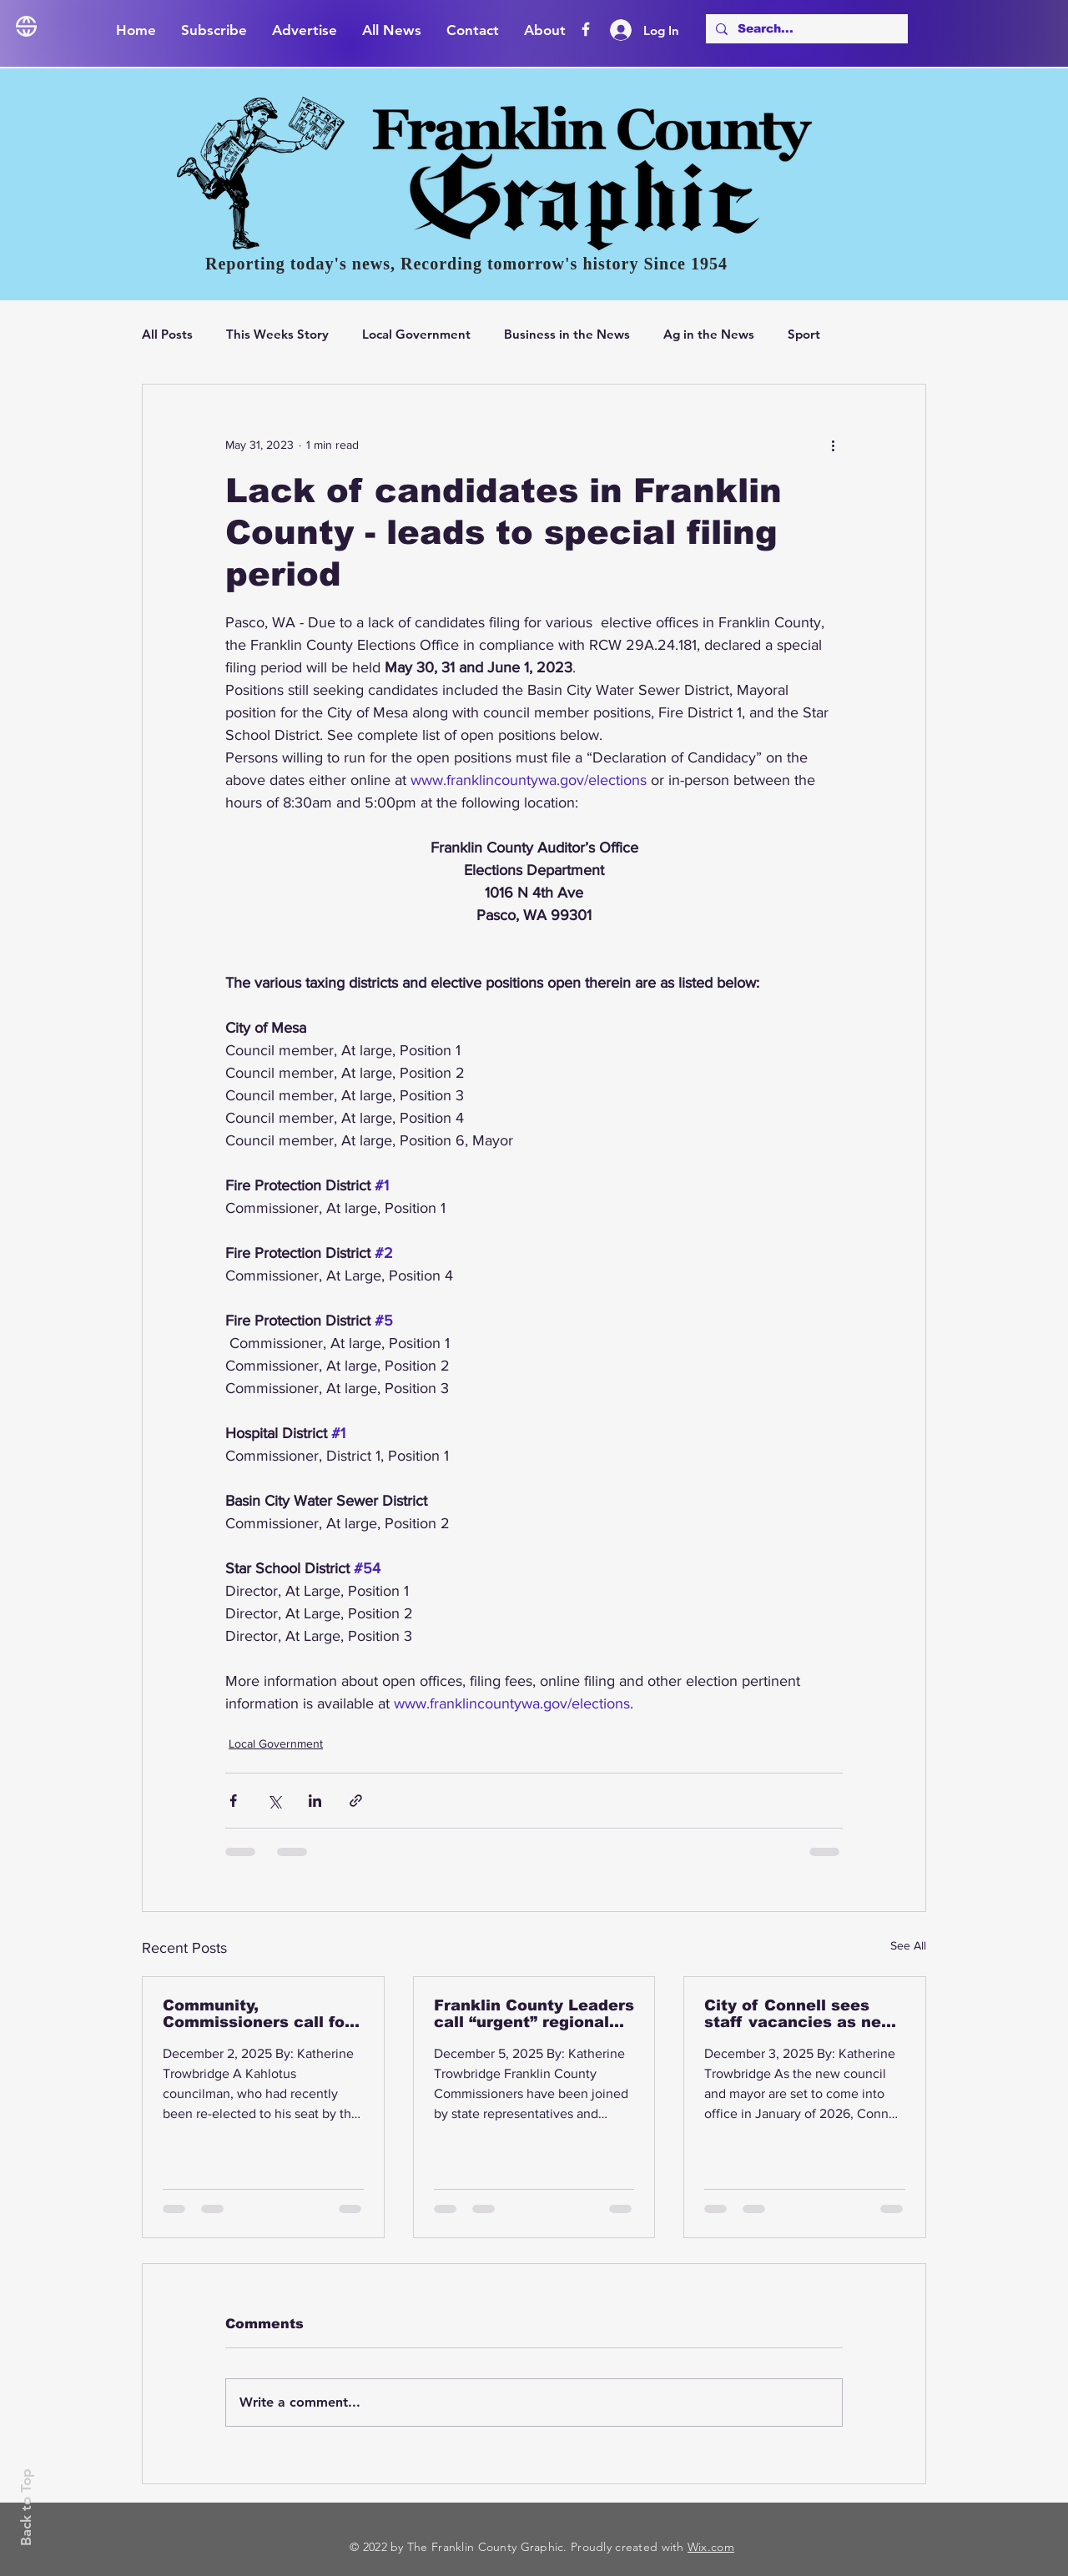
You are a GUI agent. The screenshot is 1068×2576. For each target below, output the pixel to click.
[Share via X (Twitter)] (274, 1801)
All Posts (167, 334)
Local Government (416, 334)
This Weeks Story (277, 334)
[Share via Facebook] (233, 1801)
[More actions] (833, 445)
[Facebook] (586, 29)
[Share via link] (356, 1801)
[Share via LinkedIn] (315, 1801)
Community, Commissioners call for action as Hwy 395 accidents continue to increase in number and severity (259, 2013)
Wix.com (711, 2546)
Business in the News (567, 334)
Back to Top (26, 2507)
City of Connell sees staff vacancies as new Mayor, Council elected (799, 2013)
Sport (804, 334)
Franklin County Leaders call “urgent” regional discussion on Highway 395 (534, 2013)
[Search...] (805, 29)
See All (908, 1945)
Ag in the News (708, 334)
